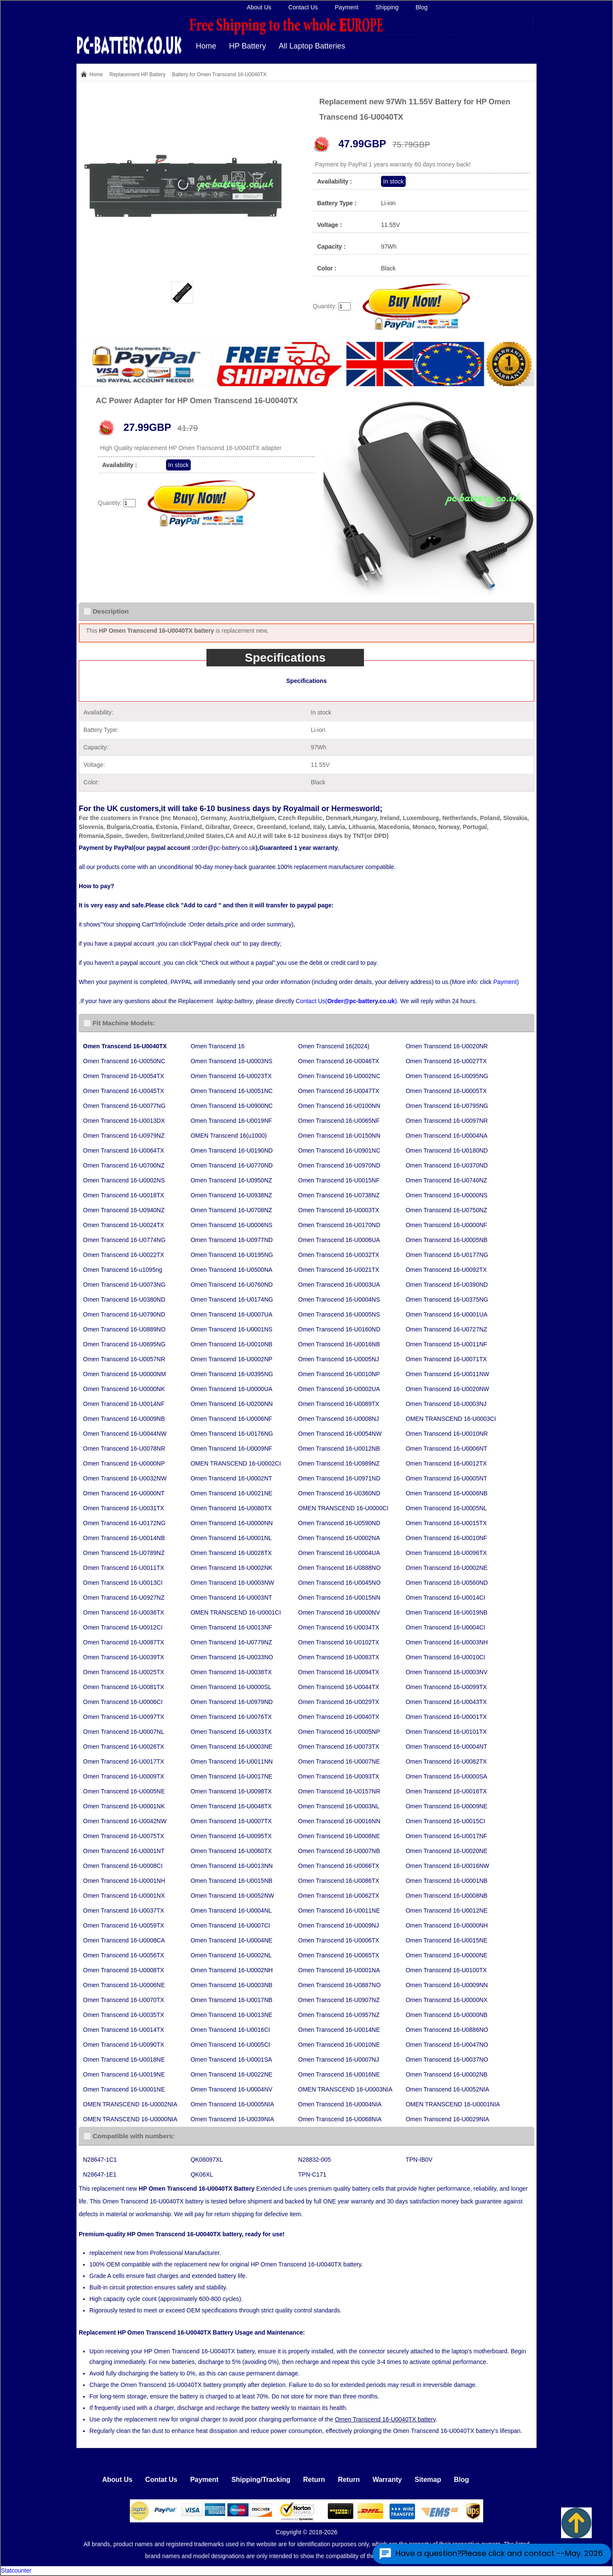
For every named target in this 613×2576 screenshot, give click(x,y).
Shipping (387, 7)
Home (206, 46)
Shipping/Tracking (260, 2479)
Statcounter (16, 2570)
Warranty (387, 2479)
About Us (259, 7)
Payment (346, 7)
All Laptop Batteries (312, 46)
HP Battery (247, 46)
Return (314, 2479)
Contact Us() (346, 1001)
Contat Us (161, 2479)
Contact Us (303, 7)
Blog (421, 7)
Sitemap (428, 2479)
